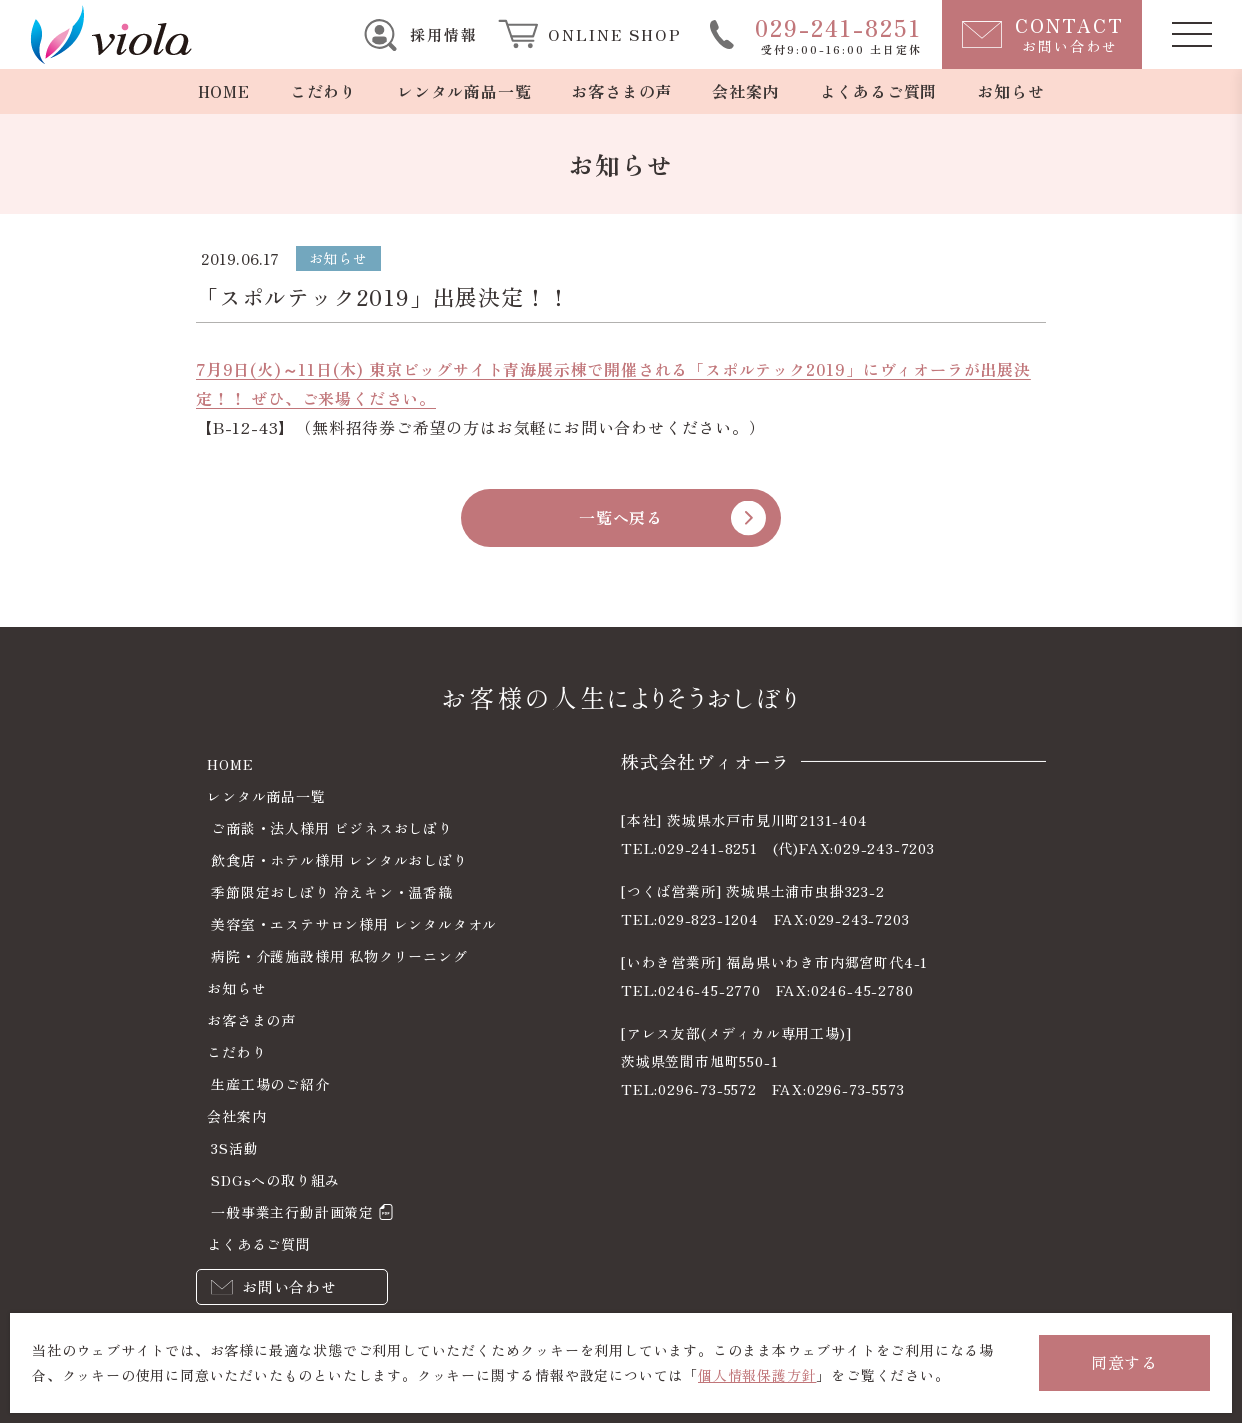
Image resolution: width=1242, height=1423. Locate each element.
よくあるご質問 (879, 91)
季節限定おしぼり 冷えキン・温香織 (332, 892)
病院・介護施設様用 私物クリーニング (339, 956)
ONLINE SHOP (615, 34)
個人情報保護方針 (757, 1375)
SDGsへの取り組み (275, 1180)
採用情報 (444, 34)
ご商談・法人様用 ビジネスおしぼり (332, 828)
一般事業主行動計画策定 (292, 1212)
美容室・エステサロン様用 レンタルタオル (354, 924)
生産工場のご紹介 (270, 1084)
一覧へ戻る (621, 517)
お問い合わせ (289, 1286)
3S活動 (234, 1148)
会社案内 (745, 91)
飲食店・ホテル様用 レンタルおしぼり (339, 860)
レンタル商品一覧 (464, 91)
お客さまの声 (621, 91)
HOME (224, 91)
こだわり (323, 91)
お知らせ (1010, 91)
